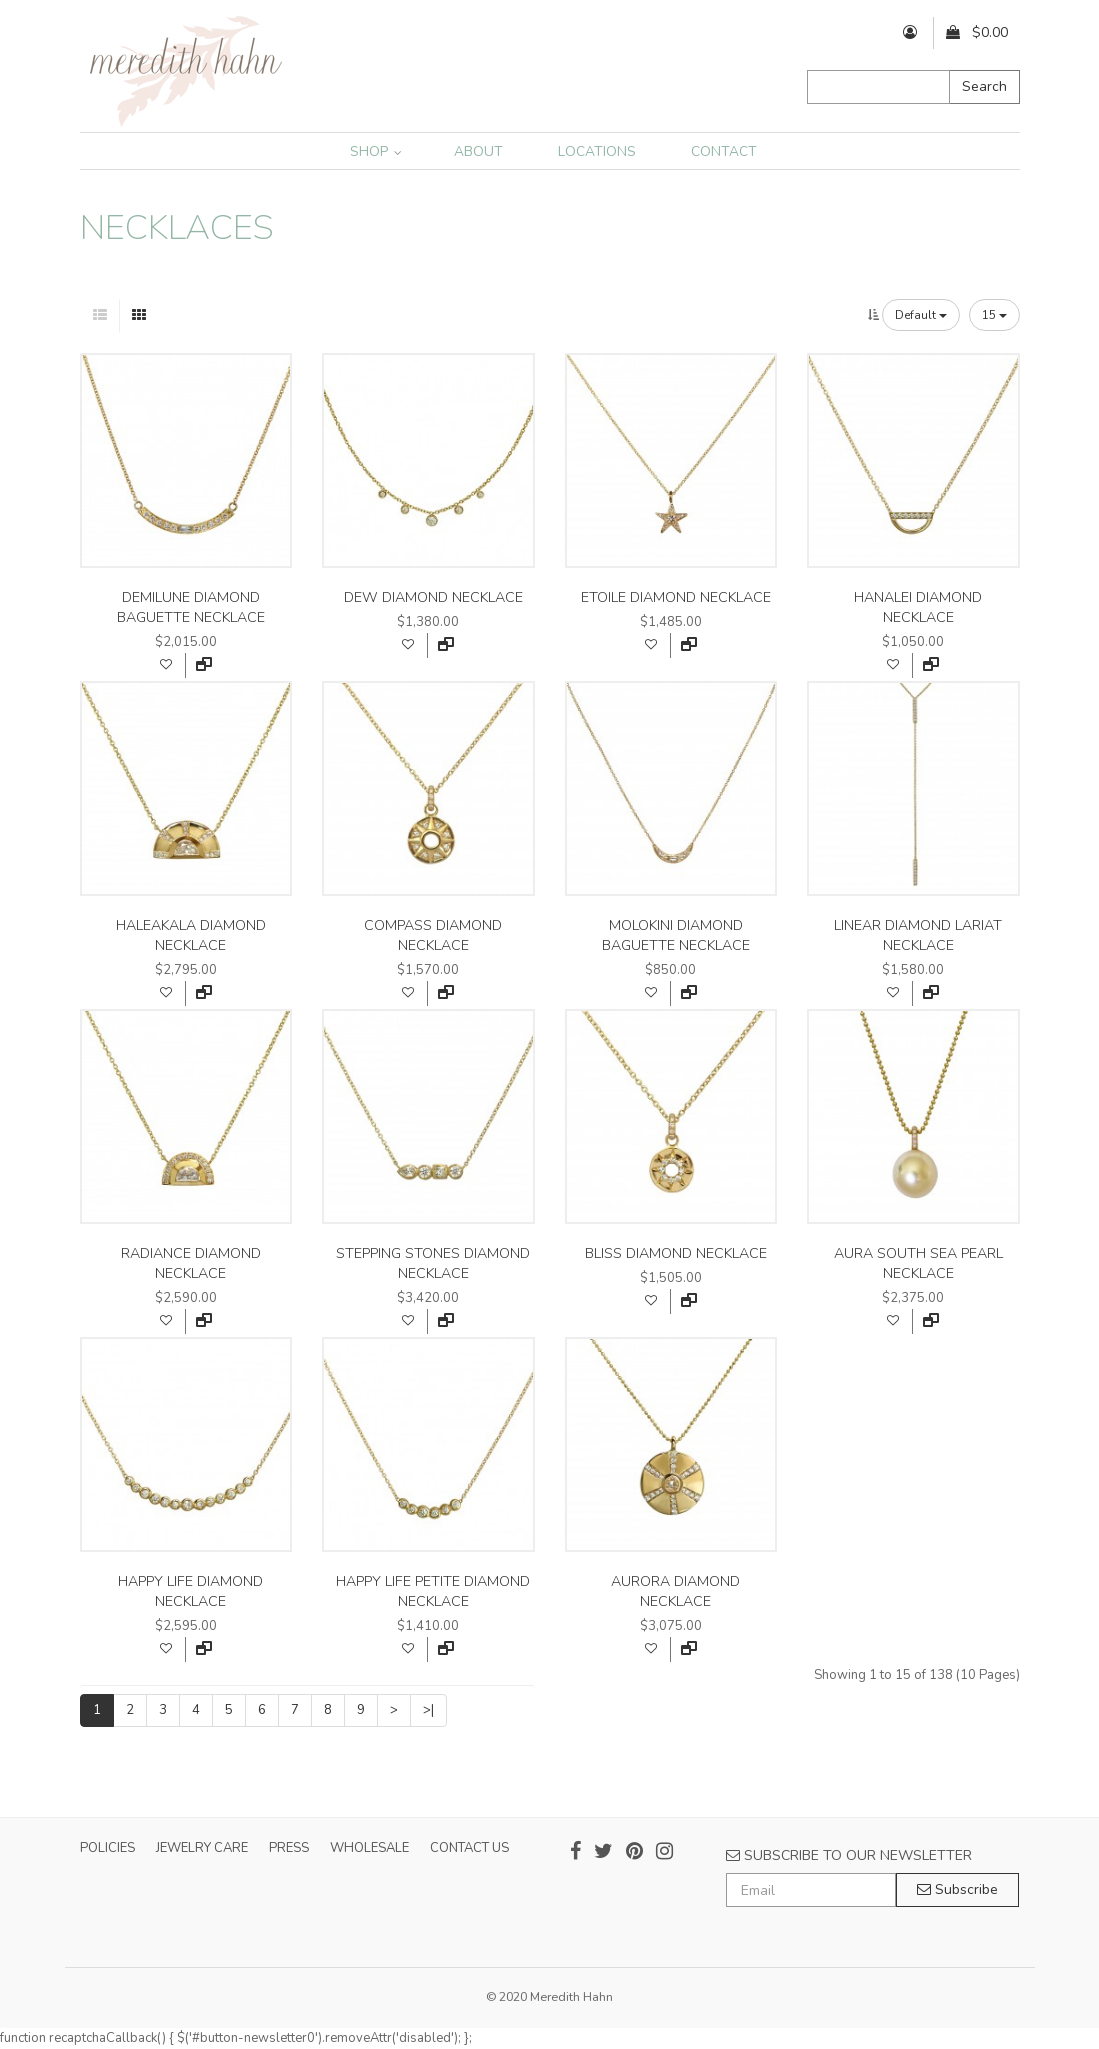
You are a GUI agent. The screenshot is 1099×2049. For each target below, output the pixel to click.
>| (428, 1710)
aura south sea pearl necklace (918, 1263)
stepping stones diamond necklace (433, 1263)
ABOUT (478, 151)
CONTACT (724, 151)
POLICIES (107, 1848)
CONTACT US (469, 1848)
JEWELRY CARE (202, 1848)
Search (984, 86)
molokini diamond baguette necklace (676, 935)
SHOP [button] (376, 151)
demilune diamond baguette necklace (191, 607)
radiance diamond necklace (191, 1263)
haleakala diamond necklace (191, 935)
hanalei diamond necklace (918, 607)
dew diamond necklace (433, 597)
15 (994, 315)
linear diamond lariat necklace (918, 935)
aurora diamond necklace (675, 1591)
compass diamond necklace (433, 935)
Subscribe (957, 1889)
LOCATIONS (597, 151)
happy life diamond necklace (190, 1591)
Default (921, 315)
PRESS (289, 1848)
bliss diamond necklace (676, 1253)
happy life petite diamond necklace (433, 1591)
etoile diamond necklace (676, 597)
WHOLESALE (369, 1848)
